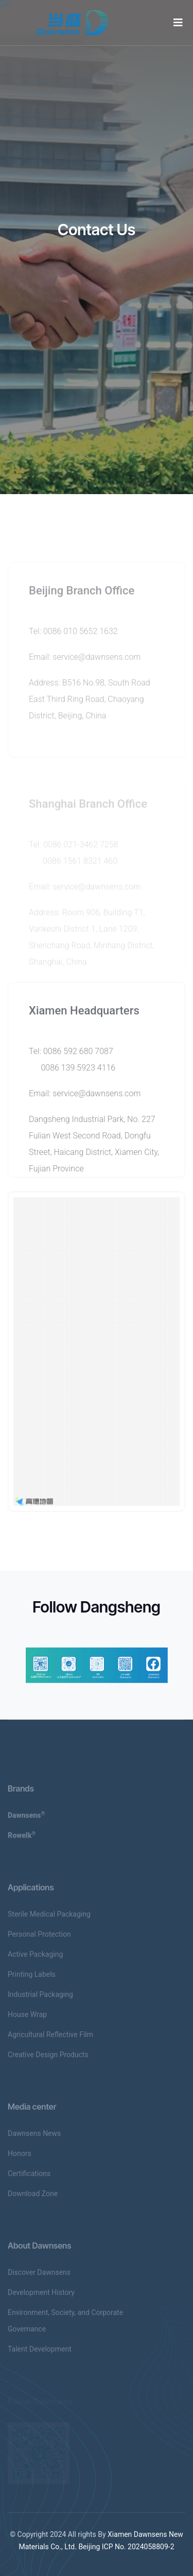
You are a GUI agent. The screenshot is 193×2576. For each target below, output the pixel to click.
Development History (41, 2296)
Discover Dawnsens (39, 2276)
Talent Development (40, 2353)
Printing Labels (32, 1978)
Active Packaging (35, 1958)
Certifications (29, 2177)
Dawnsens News (34, 2137)
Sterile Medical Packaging (49, 1918)
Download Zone (33, 2197)
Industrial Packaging (40, 1998)
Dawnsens (26, 1819)
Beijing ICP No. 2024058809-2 (126, 2547)
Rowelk (22, 1839)
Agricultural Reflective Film (50, 2038)
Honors (19, 2157)
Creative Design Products (48, 2058)
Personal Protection (39, 1938)
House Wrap (27, 2018)
